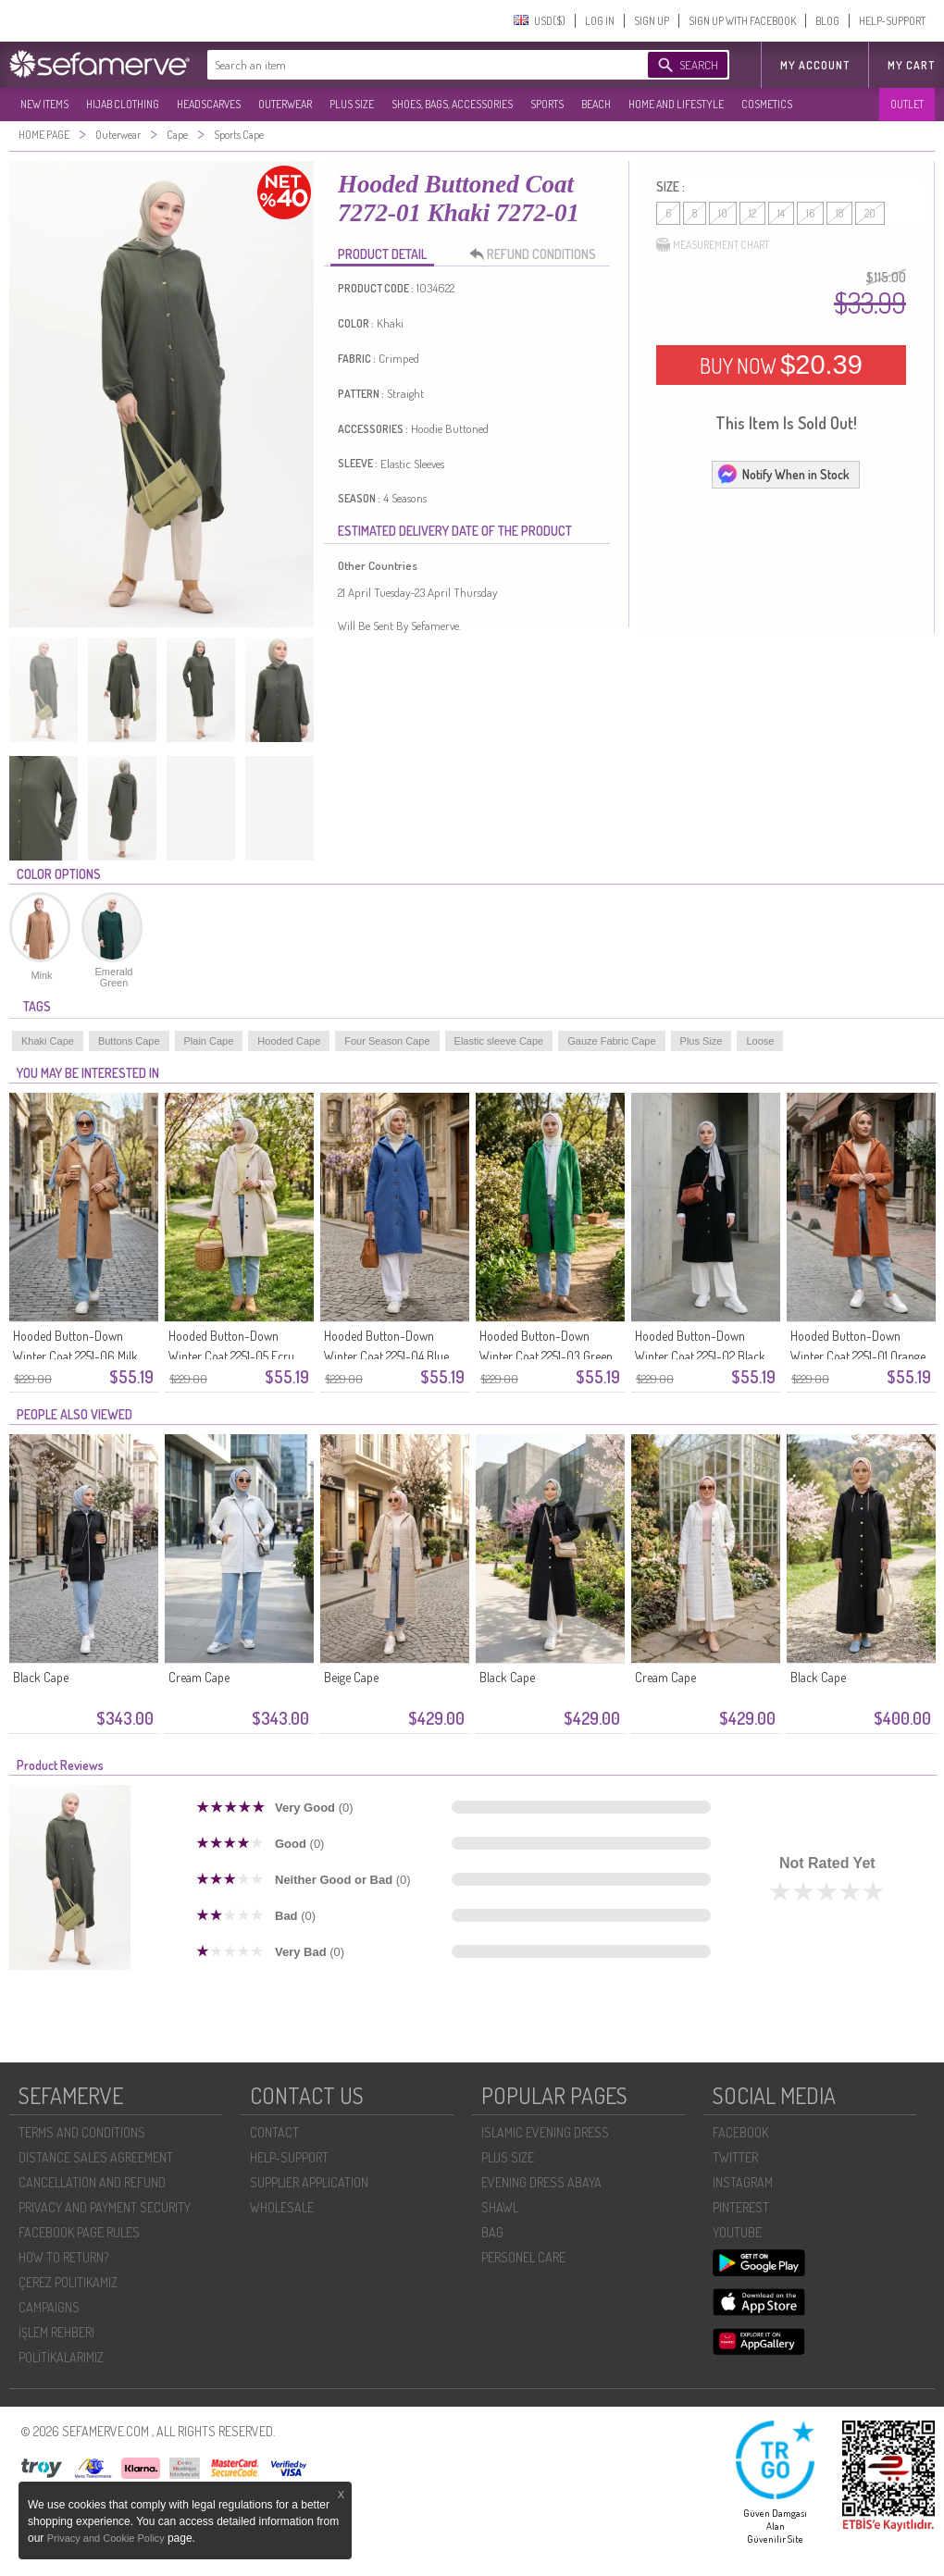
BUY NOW (781, 364)
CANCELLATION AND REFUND (92, 2182)
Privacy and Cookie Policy (107, 2538)
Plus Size (701, 1040)
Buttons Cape (129, 1040)
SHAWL (499, 2207)
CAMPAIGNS (49, 2307)
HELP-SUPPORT (892, 21)
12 (752, 213)
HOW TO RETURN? (63, 2257)
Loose (760, 1040)
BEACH (596, 104)
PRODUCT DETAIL (382, 254)
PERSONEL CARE (523, 2257)
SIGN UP (651, 21)
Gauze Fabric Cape (611, 1040)
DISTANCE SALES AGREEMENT (96, 2157)
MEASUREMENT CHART (712, 245)
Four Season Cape (386, 1040)
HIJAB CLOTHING (122, 104)
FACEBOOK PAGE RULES (79, 2232)
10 (722, 213)
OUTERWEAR (285, 104)
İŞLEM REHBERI (56, 2332)
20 (870, 213)
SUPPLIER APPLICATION (309, 2182)
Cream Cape (199, 1677)
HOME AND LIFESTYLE (676, 104)
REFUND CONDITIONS (537, 254)
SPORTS (547, 104)
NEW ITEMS (44, 104)
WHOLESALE (282, 2207)
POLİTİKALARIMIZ (61, 2357)
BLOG (827, 21)
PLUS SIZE (351, 104)
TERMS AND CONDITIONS (82, 2132)
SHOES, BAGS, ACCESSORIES (452, 104)
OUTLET (907, 104)
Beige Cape (351, 1677)
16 (810, 213)
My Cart (911, 65)
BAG (492, 2232)
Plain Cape (209, 1040)
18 (839, 213)
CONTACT (274, 2132)
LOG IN (600, 21)
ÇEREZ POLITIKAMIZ (68, 2282)
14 (781, 213)
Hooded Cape (288, 1040)
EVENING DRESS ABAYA (541, 2182)
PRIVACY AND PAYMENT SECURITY (105, 2207)
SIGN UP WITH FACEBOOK (742, 21)
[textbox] (409, 65)
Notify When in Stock (783, 474)
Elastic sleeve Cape (499, 1040)
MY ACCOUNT (815, 65)
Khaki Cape (47, 1040)
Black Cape (40, 1677)
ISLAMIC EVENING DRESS (545, 2132)
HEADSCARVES (209, 104)
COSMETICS (766, 104)
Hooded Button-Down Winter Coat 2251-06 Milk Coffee (75, 1356)
